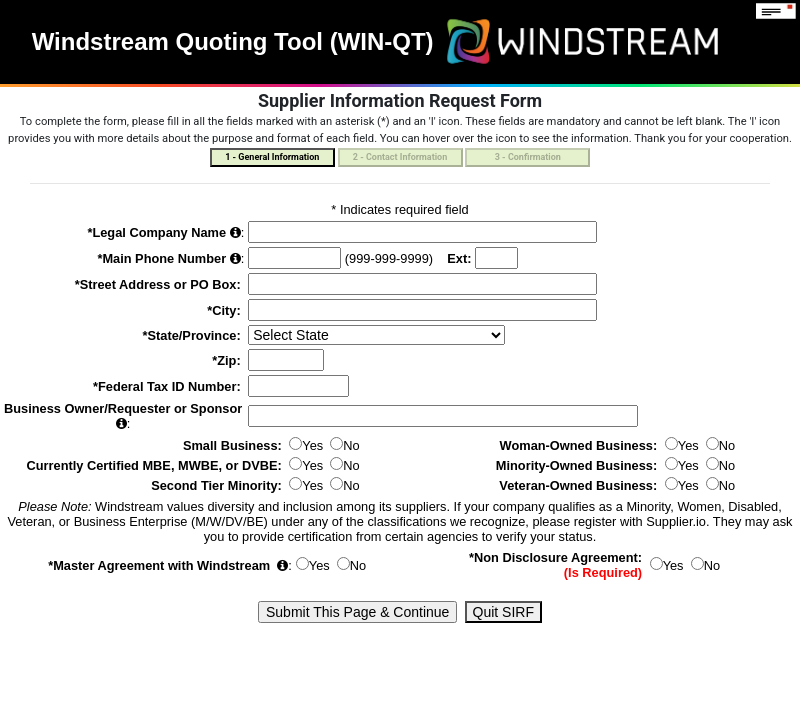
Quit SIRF (503, 612)
